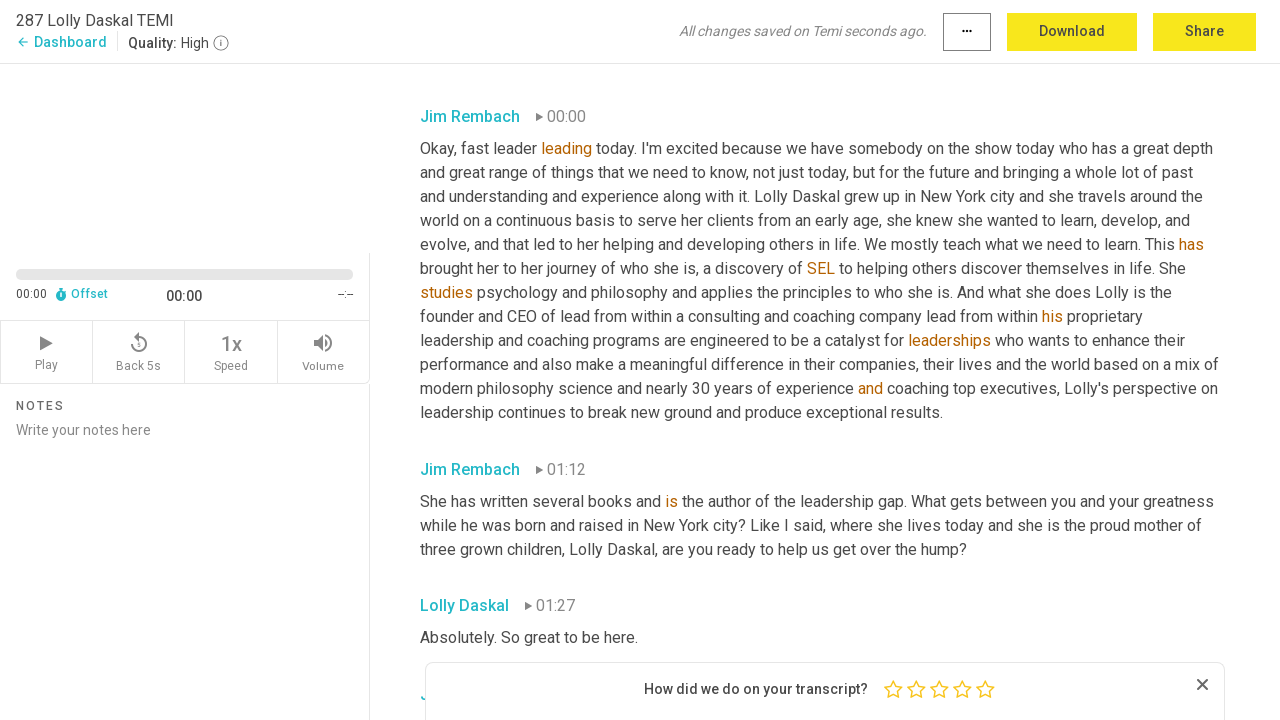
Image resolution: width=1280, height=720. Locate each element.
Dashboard (61, 42)
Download (1072, 31)
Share (1204, 31)
